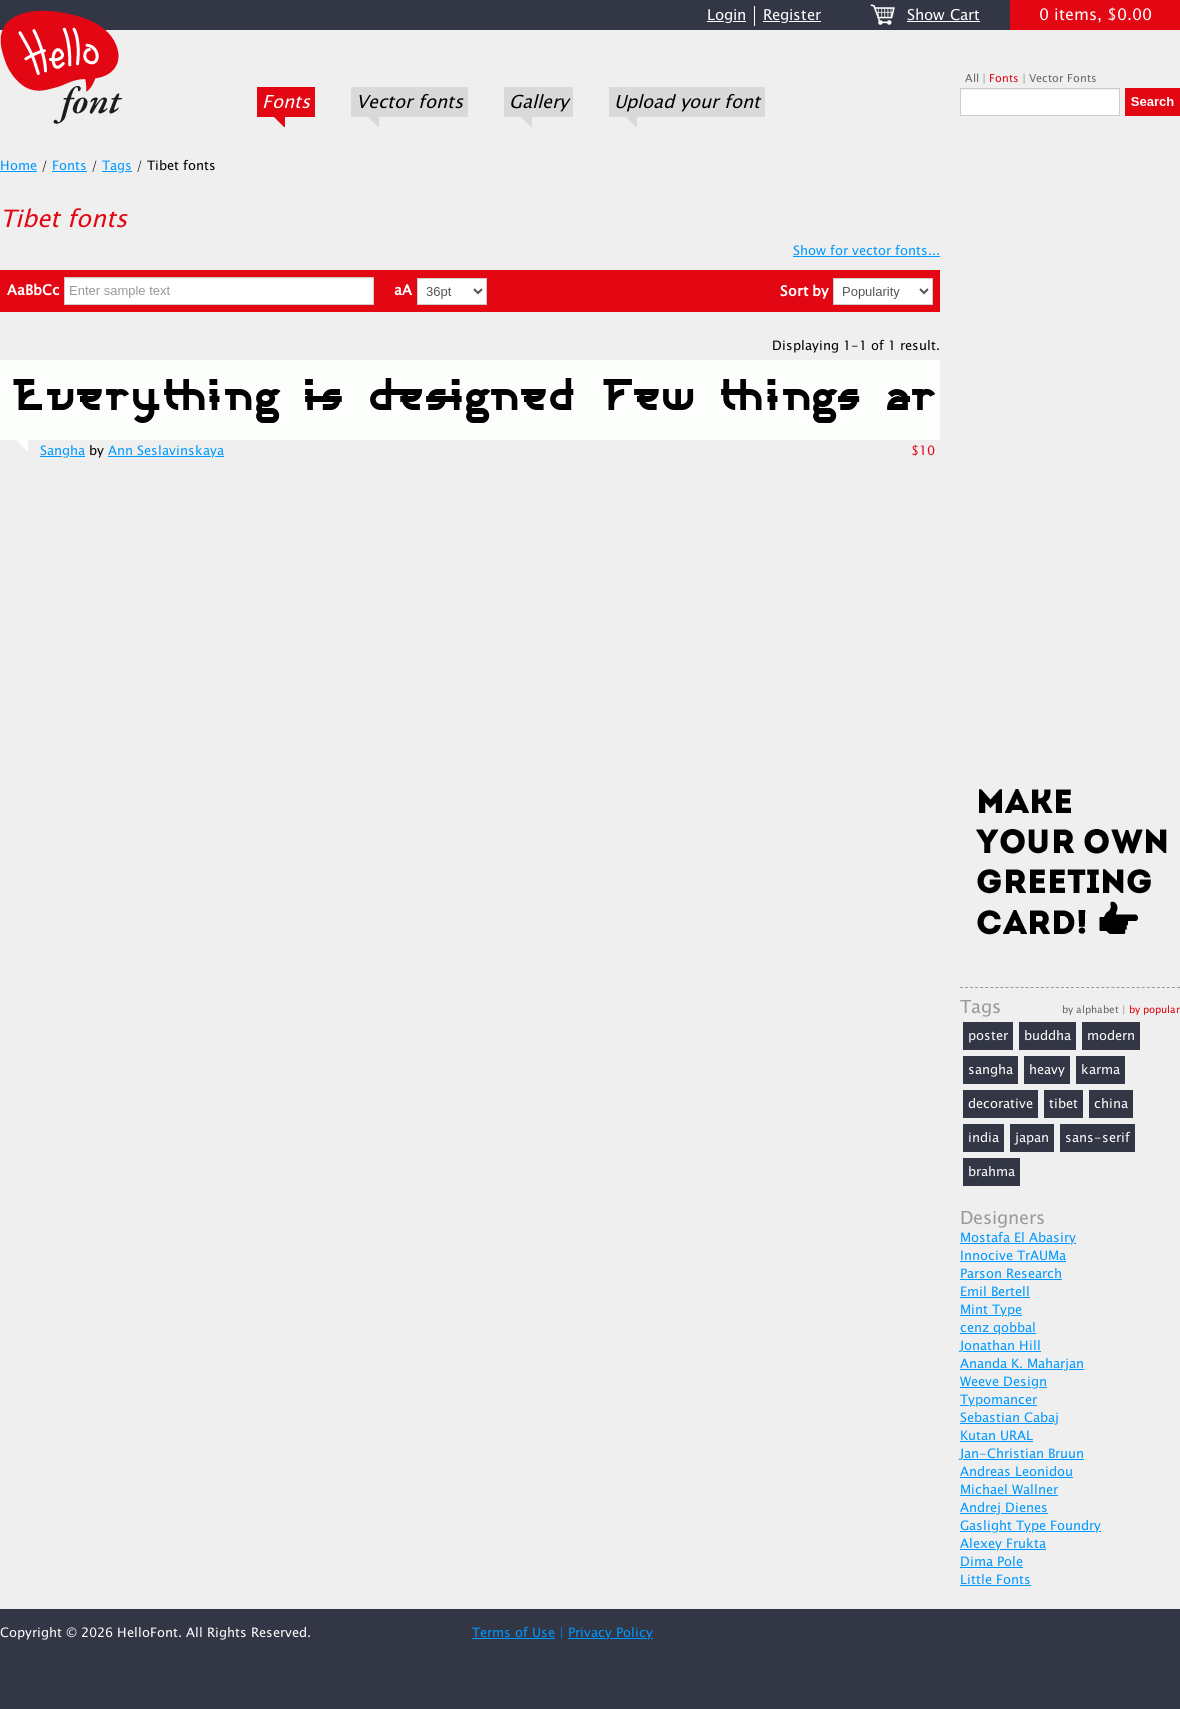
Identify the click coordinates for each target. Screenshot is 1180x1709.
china (1111, 1104)
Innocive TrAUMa (1013, 1256)
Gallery (538, 102)
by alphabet (1090, 1009)
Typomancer (998, 1400)
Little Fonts (995, 1580)
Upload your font (687, 102)
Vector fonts (409, 102)
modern (1111, 1036)
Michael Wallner (1009, 1490)
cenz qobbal (998, 1328)
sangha (990, 1070)
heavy (1047, 1070)
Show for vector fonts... (866, 251)
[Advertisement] (1070, 457)
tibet (1063, 1104)
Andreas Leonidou (1016, 1472)
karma (1100, 1070)
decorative (1000, 1104)
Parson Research (1011, 1274)
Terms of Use (513, 1633)
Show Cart (943, 15)
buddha (1047, 1036)
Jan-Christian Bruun (1022, 1454)
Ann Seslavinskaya (166, 451)
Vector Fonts (1063, 78)
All (972, 78)
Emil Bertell (995, 1292)
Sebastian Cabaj (1009, 1418)
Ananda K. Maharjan (1022, 1364)
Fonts (286, 102)
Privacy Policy (610, 1633)
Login (726, 15)
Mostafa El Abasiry (1018, 1238)
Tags (117, 166)
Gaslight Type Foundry (1030, 1526)
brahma (991, 1172)
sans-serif (1097, 1138)
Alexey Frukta (1003, 1544)
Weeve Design (1003, 1382)
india (983, 1138)
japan (1032, 1138)
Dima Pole (991, 1562)
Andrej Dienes (1004, 1508)
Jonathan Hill (1000, 1346)
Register (792, 15)
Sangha (62, 451)
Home (18, 166)
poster (988, 1036)
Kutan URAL (996, 1436)
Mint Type (991, 1310)
